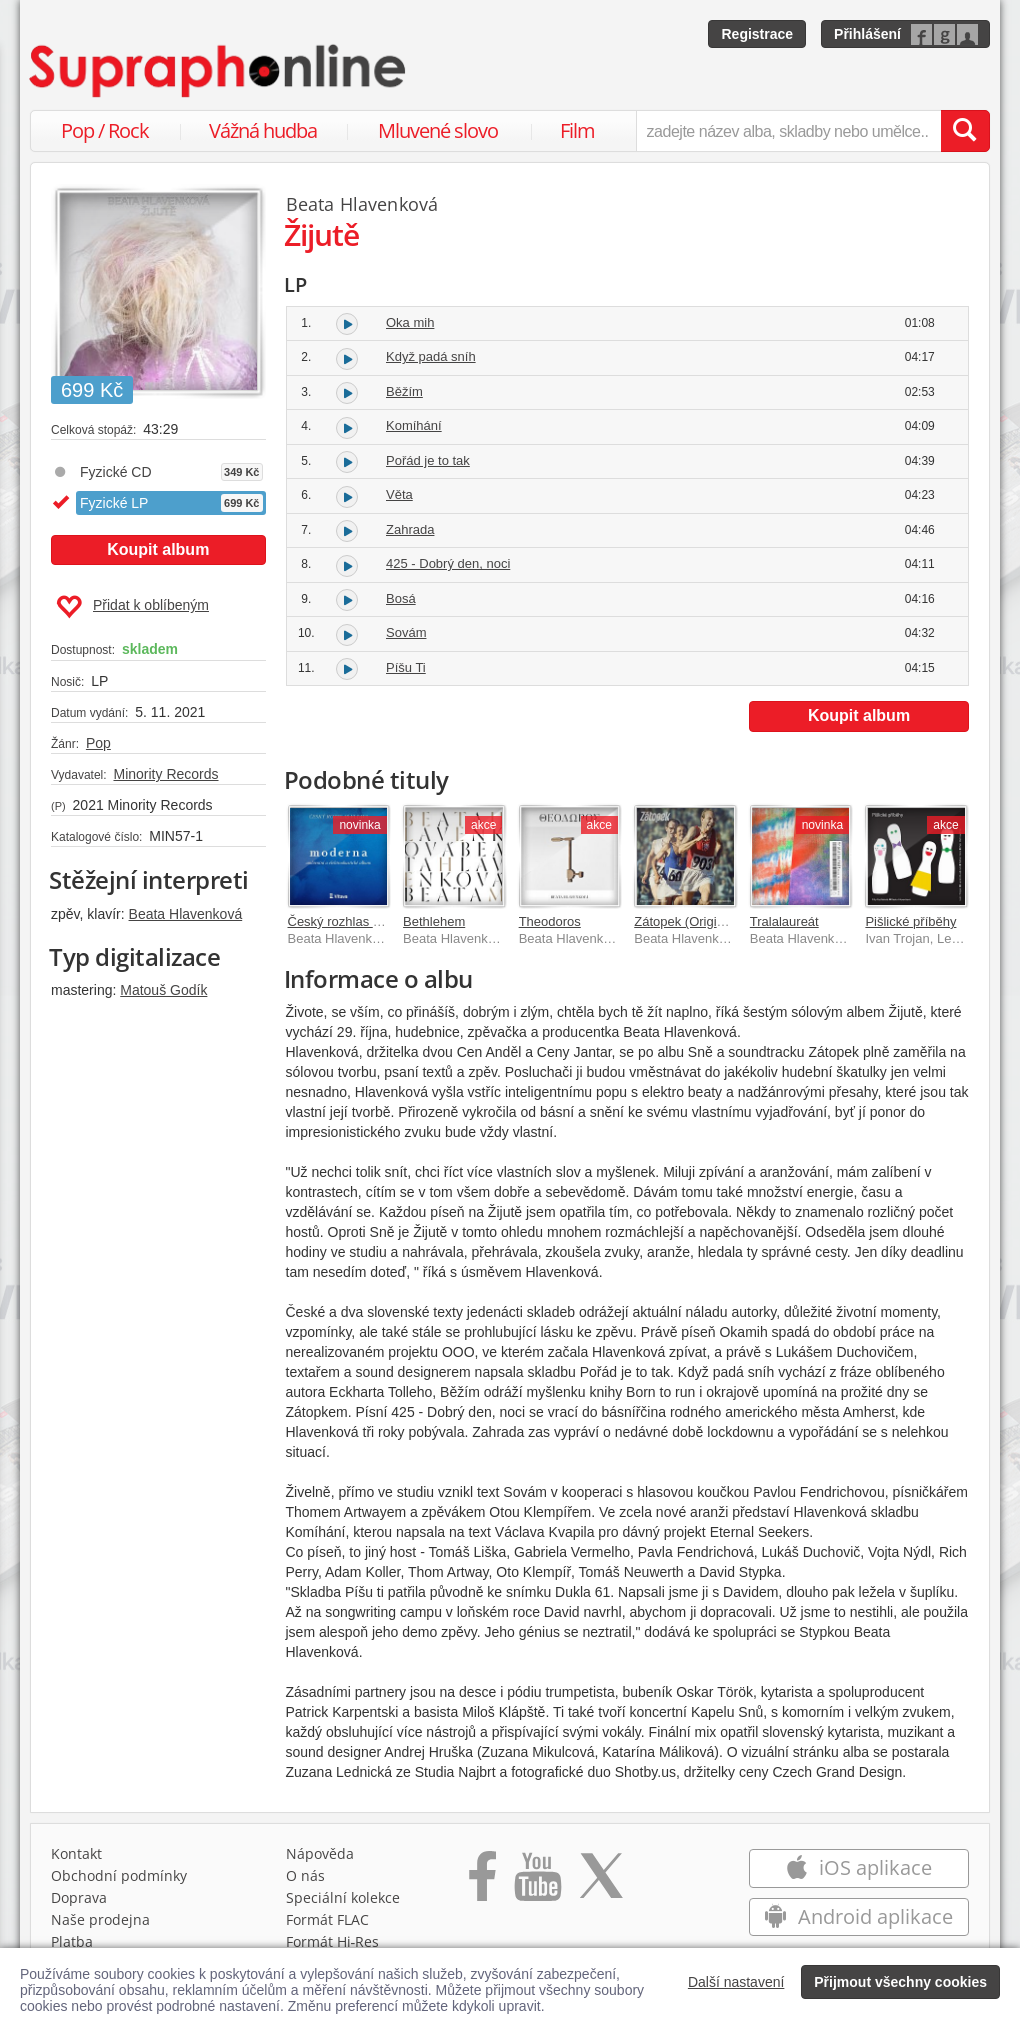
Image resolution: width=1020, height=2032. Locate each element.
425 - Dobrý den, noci (448, 563)
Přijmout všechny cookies (900, 1982)
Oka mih (410, 322)
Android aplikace (858, 1916)
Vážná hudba (263, 130)
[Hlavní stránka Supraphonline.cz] (219, 71)
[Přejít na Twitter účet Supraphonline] (601, 1883)
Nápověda (320, 1853)
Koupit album (158, 549)
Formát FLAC (327, 1919)
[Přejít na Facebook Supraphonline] (482, 1883)
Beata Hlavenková (186, 914)
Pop (98, 743)
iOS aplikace (858, 1867)
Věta (399, 494)
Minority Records (165, 774)
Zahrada (410, 529)
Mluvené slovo (438, 130)
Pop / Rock (105, 130)
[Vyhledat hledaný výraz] (965, 131)
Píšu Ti (406, 667)
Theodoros (550, 921)
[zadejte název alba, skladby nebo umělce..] (788, 131)
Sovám (406, 632)
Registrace (757, 34)
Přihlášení (867, 34)
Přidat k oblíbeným (132, 607)
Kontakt (76, 1853)
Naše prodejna (100, 1919)
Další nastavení (736, 1982)
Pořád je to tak (428, 460)
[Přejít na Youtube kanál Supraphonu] (537, 1883)
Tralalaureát (784, 921)
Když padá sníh (431, 356)
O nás (305, 1875)
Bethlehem (434, 921)
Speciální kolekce (343, 1897)
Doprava (79, 1897)
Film (577, 130)
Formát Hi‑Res (333, 1941)
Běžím (404, 391)
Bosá (401, 598)
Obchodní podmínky (119, 1875)
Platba (72, 1941)
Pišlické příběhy (910, 921)
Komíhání (414, 425)
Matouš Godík (163, 990)
